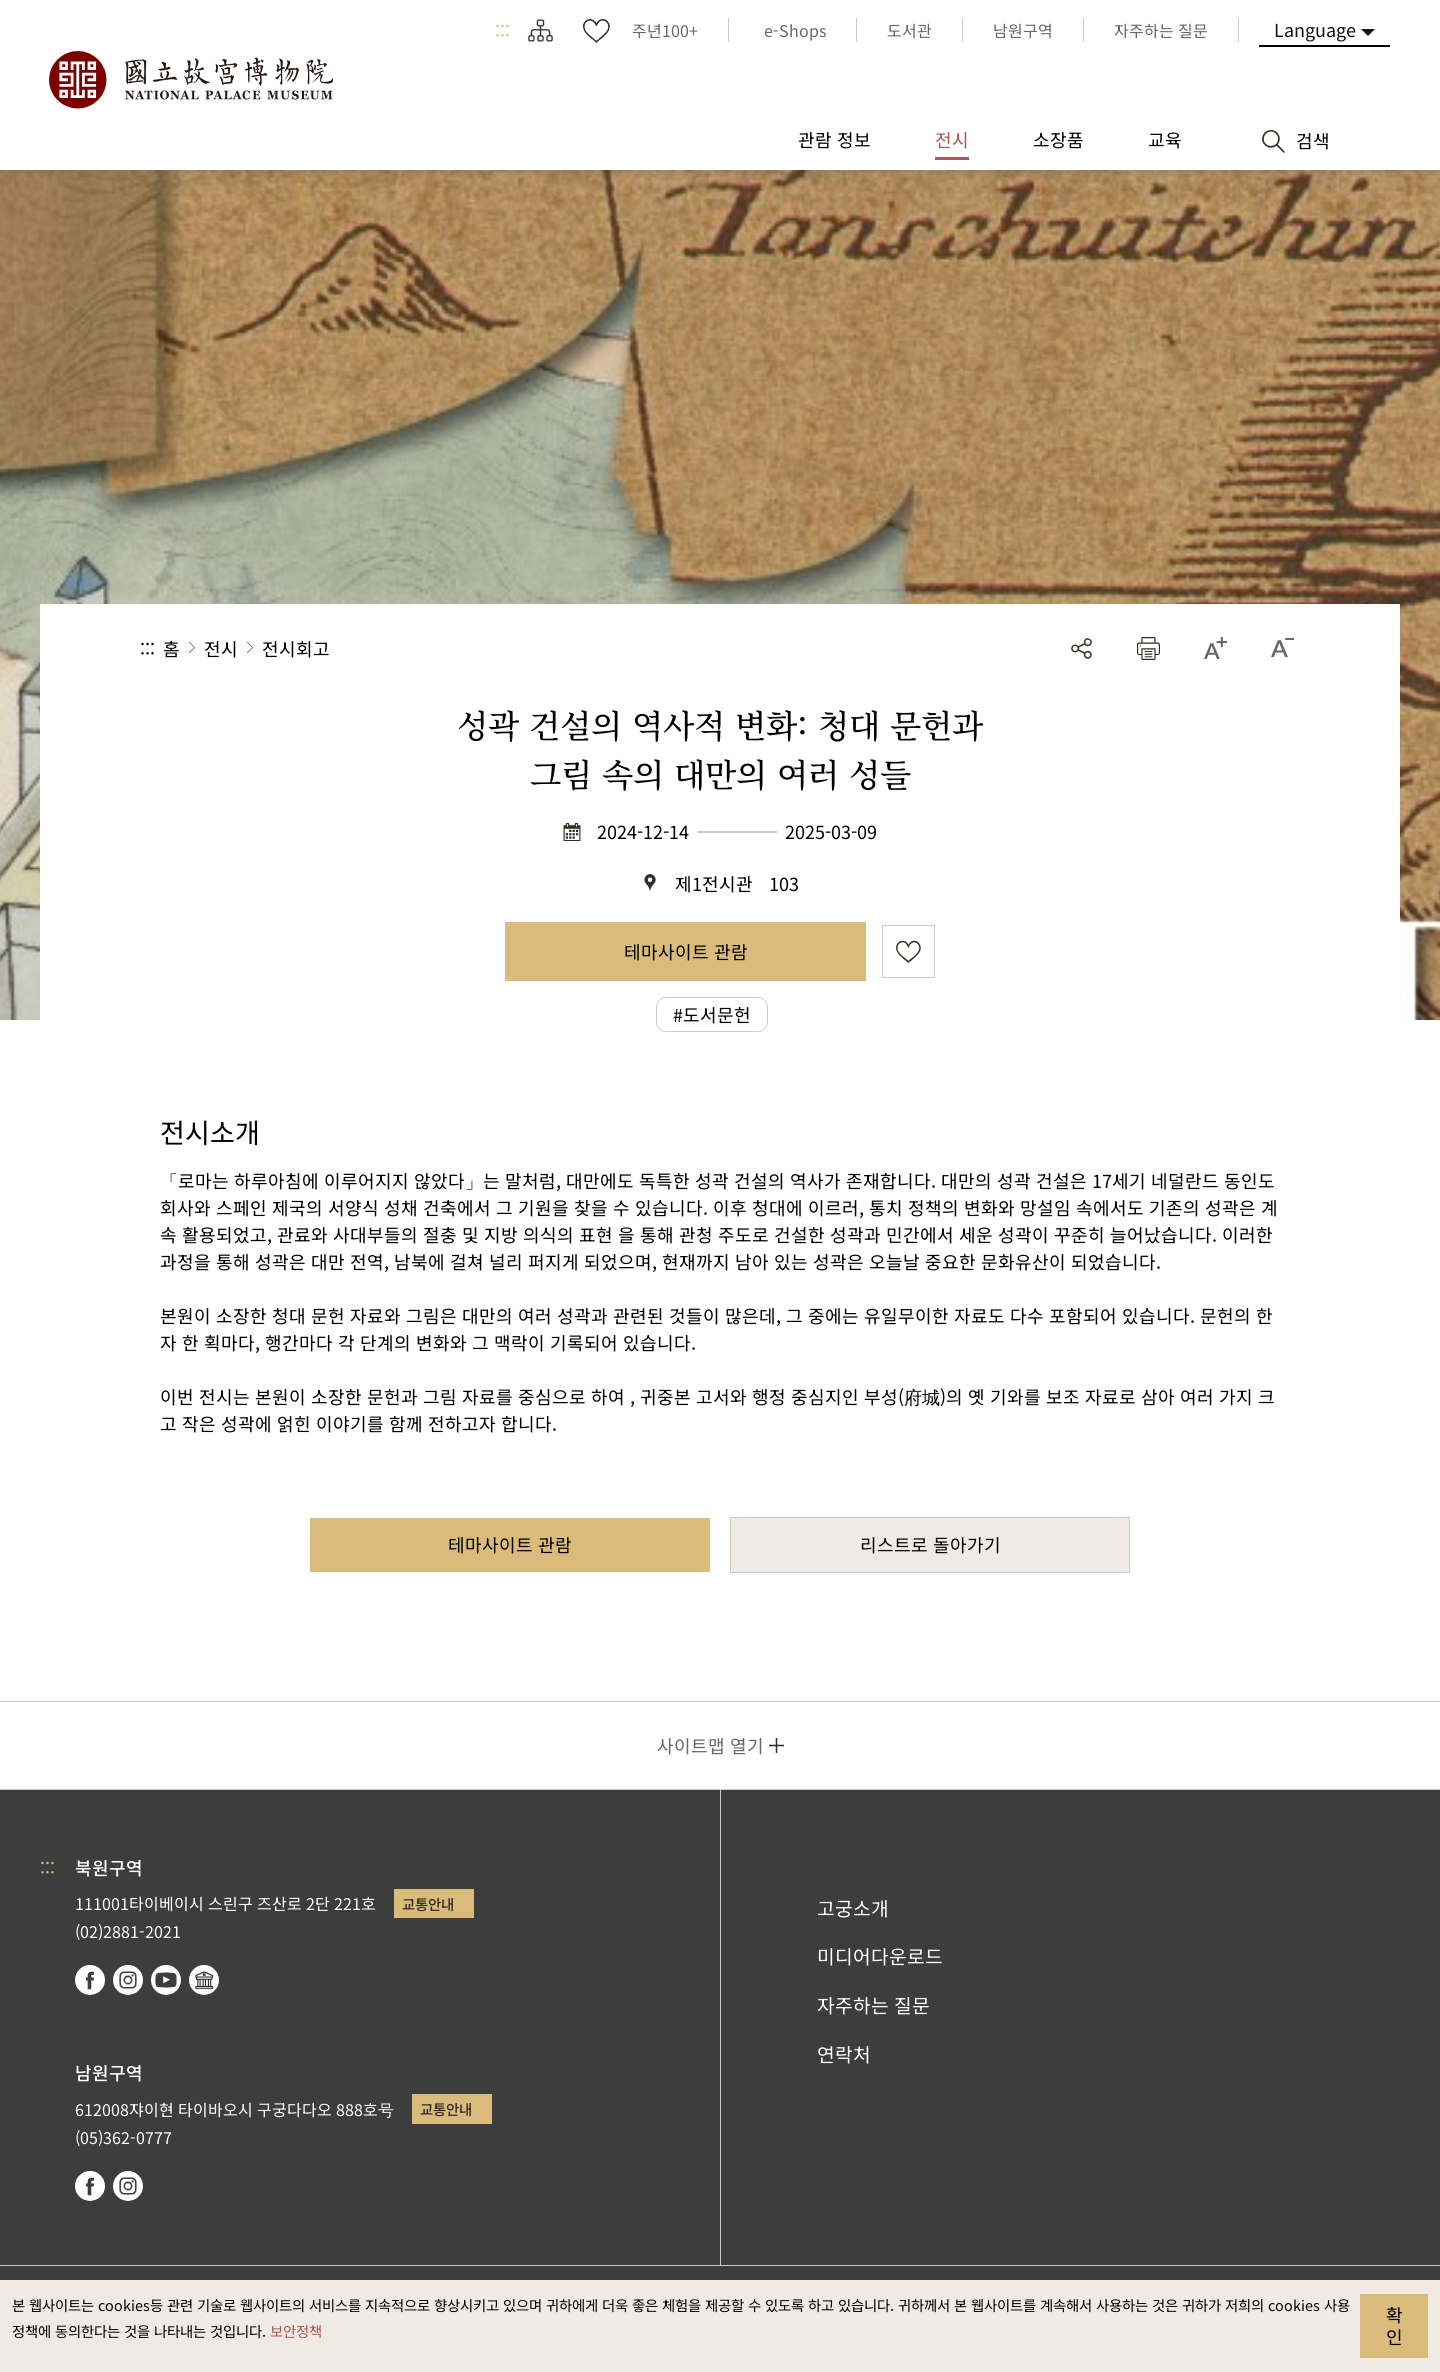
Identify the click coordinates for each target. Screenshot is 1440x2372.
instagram (128, 1980)
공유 (1081, 648)
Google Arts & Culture (204, 1980)
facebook (90, 1980)
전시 (221, 648)
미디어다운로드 (880, 1956)
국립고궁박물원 (190, 80)
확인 (1394, 2325)
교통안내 (428, 1903)
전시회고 (296, 648)
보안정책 (296, 2330)
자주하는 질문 (873, 2005)
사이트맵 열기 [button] (710, 1745)
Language (1315, 29)
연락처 (844, 2054)
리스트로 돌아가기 (930, 1544)
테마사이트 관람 (686, 951)
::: (502, 30)
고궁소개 (853, 1908)
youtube (166, 1980)
